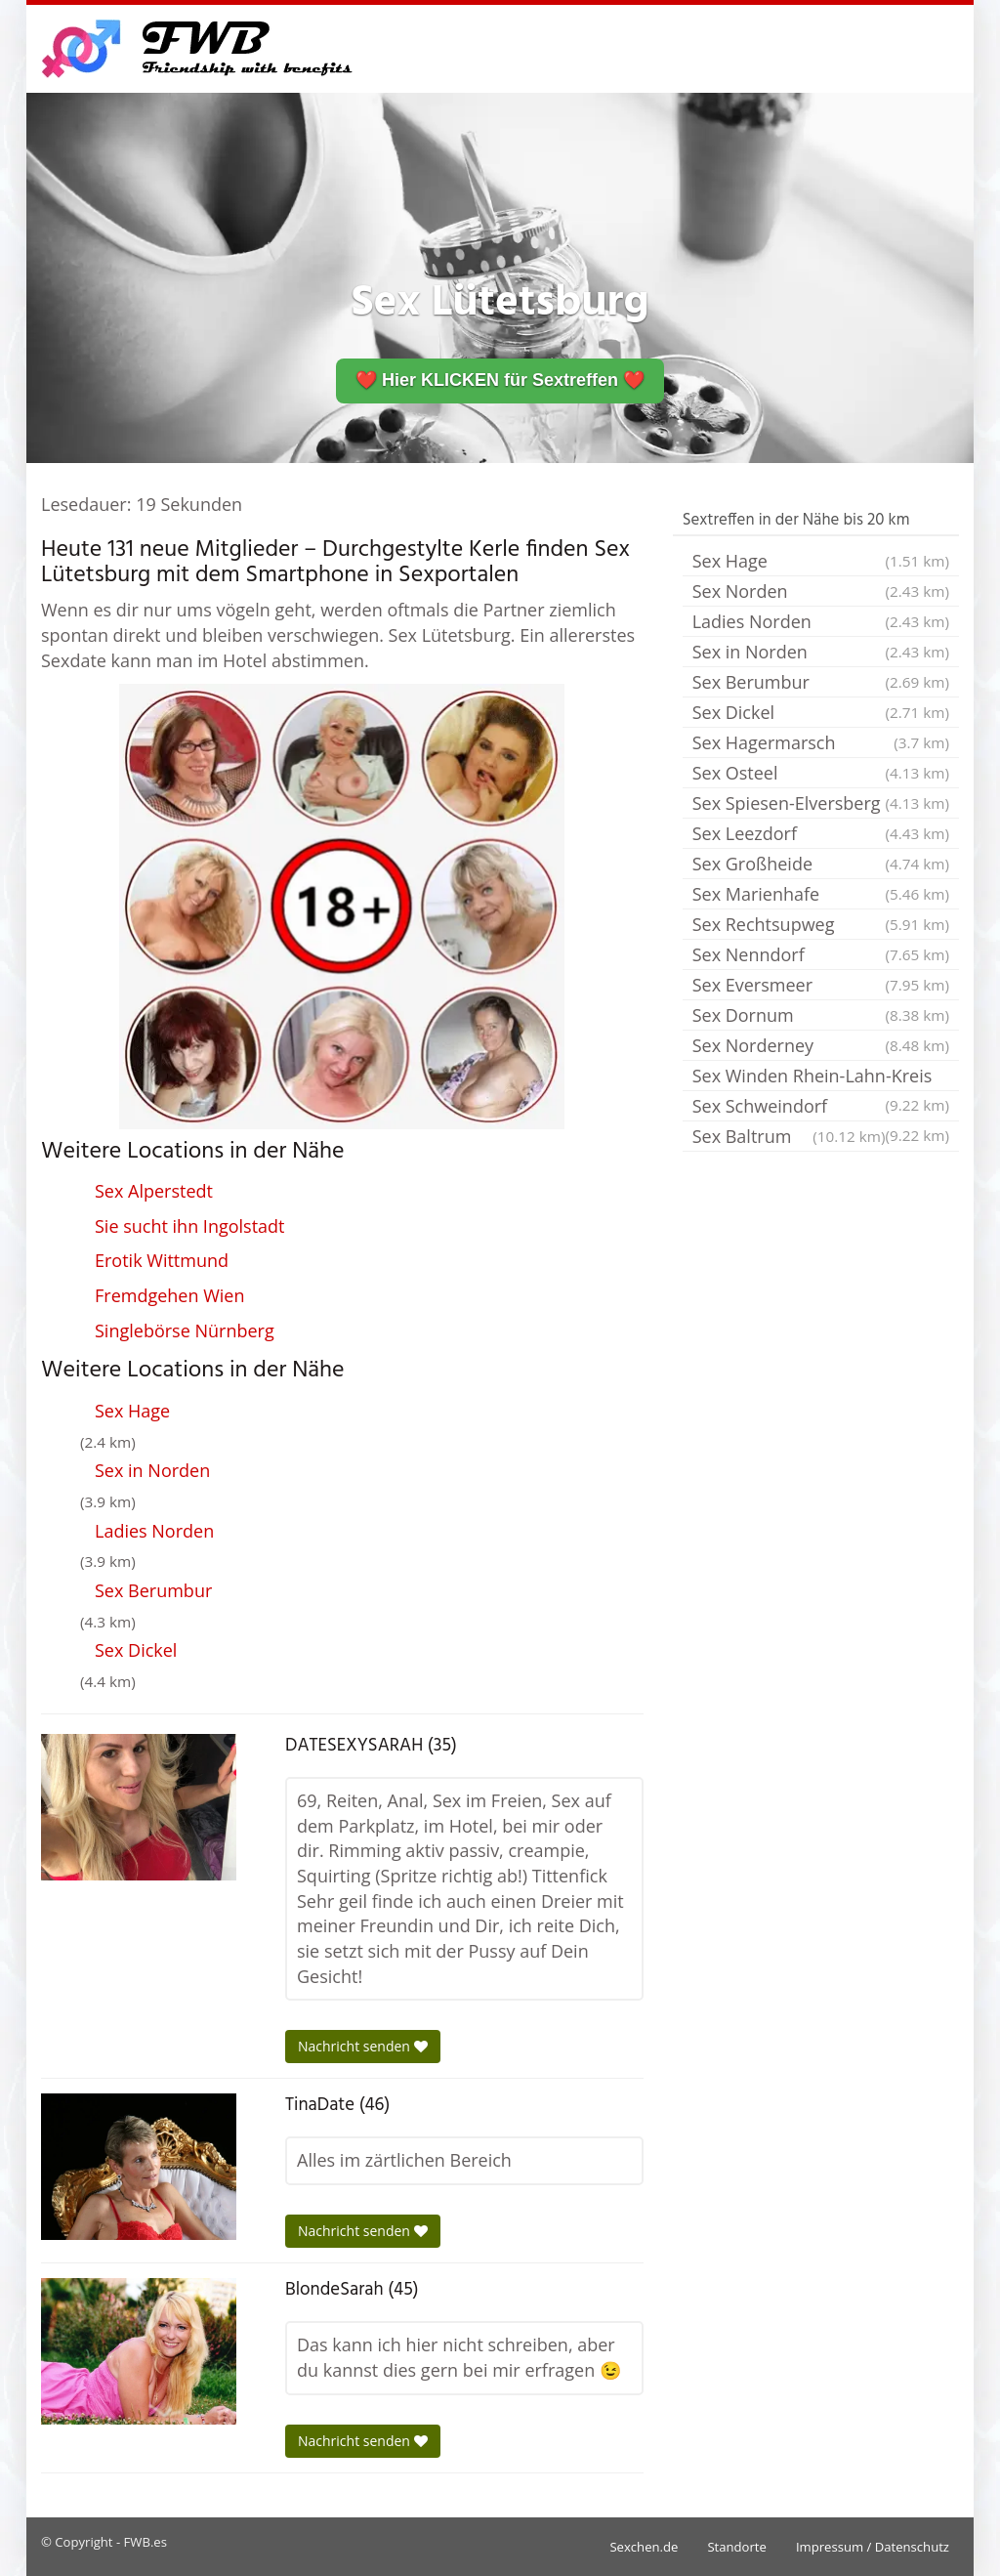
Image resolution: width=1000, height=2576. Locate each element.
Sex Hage (132, 1410)
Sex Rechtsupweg (820, 924)
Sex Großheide (820, 863)
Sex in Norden (152, 1470)
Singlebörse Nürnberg (184, 1330)
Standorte (736, 2546)
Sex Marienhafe (820, 893)
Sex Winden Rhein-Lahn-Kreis (820, 1077)
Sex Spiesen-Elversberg (820, 803)
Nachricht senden (363, 2046)
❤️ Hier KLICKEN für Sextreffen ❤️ (500, 380)
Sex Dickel (136, 1650)
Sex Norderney (820, 1045)
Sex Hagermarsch (820, 742)
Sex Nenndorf (820, 954)
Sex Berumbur (153, 1590)
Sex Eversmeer (820, 984)
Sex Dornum (820, 1015)
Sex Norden (820, 591)
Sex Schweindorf (820, 1107)
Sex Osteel (820, 772)
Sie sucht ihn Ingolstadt (190, 1226)
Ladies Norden (154, 1530)
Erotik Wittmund (162, 1260)
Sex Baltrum (789, 1136)
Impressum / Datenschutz (872, 2546)
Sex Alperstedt (154, 1191)
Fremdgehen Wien (169, 1295)
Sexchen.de (643, 2546)
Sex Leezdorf (820, 833)
